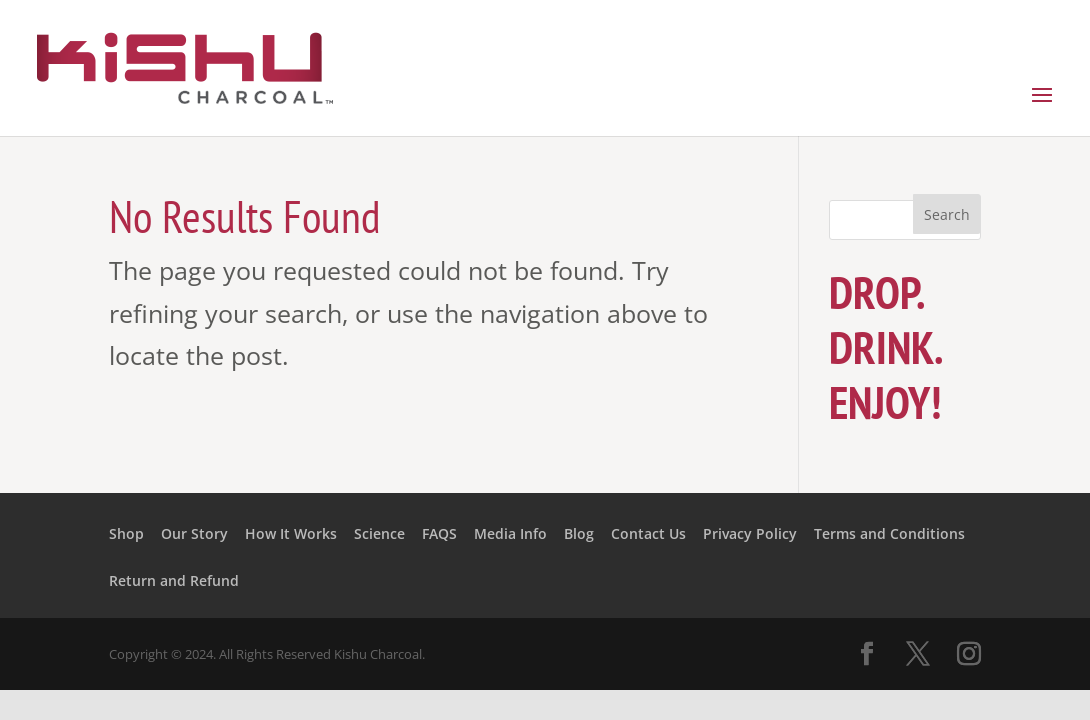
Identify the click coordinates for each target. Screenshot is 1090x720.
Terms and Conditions (889, 533)
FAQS (439, 533)
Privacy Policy (750, 533)
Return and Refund (174, 580)
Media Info (510, 533)
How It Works (291, 533)
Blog (579, 533)
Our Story (194, 533)
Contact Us (648, 533)
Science (379, 533)
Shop (126, 533)
